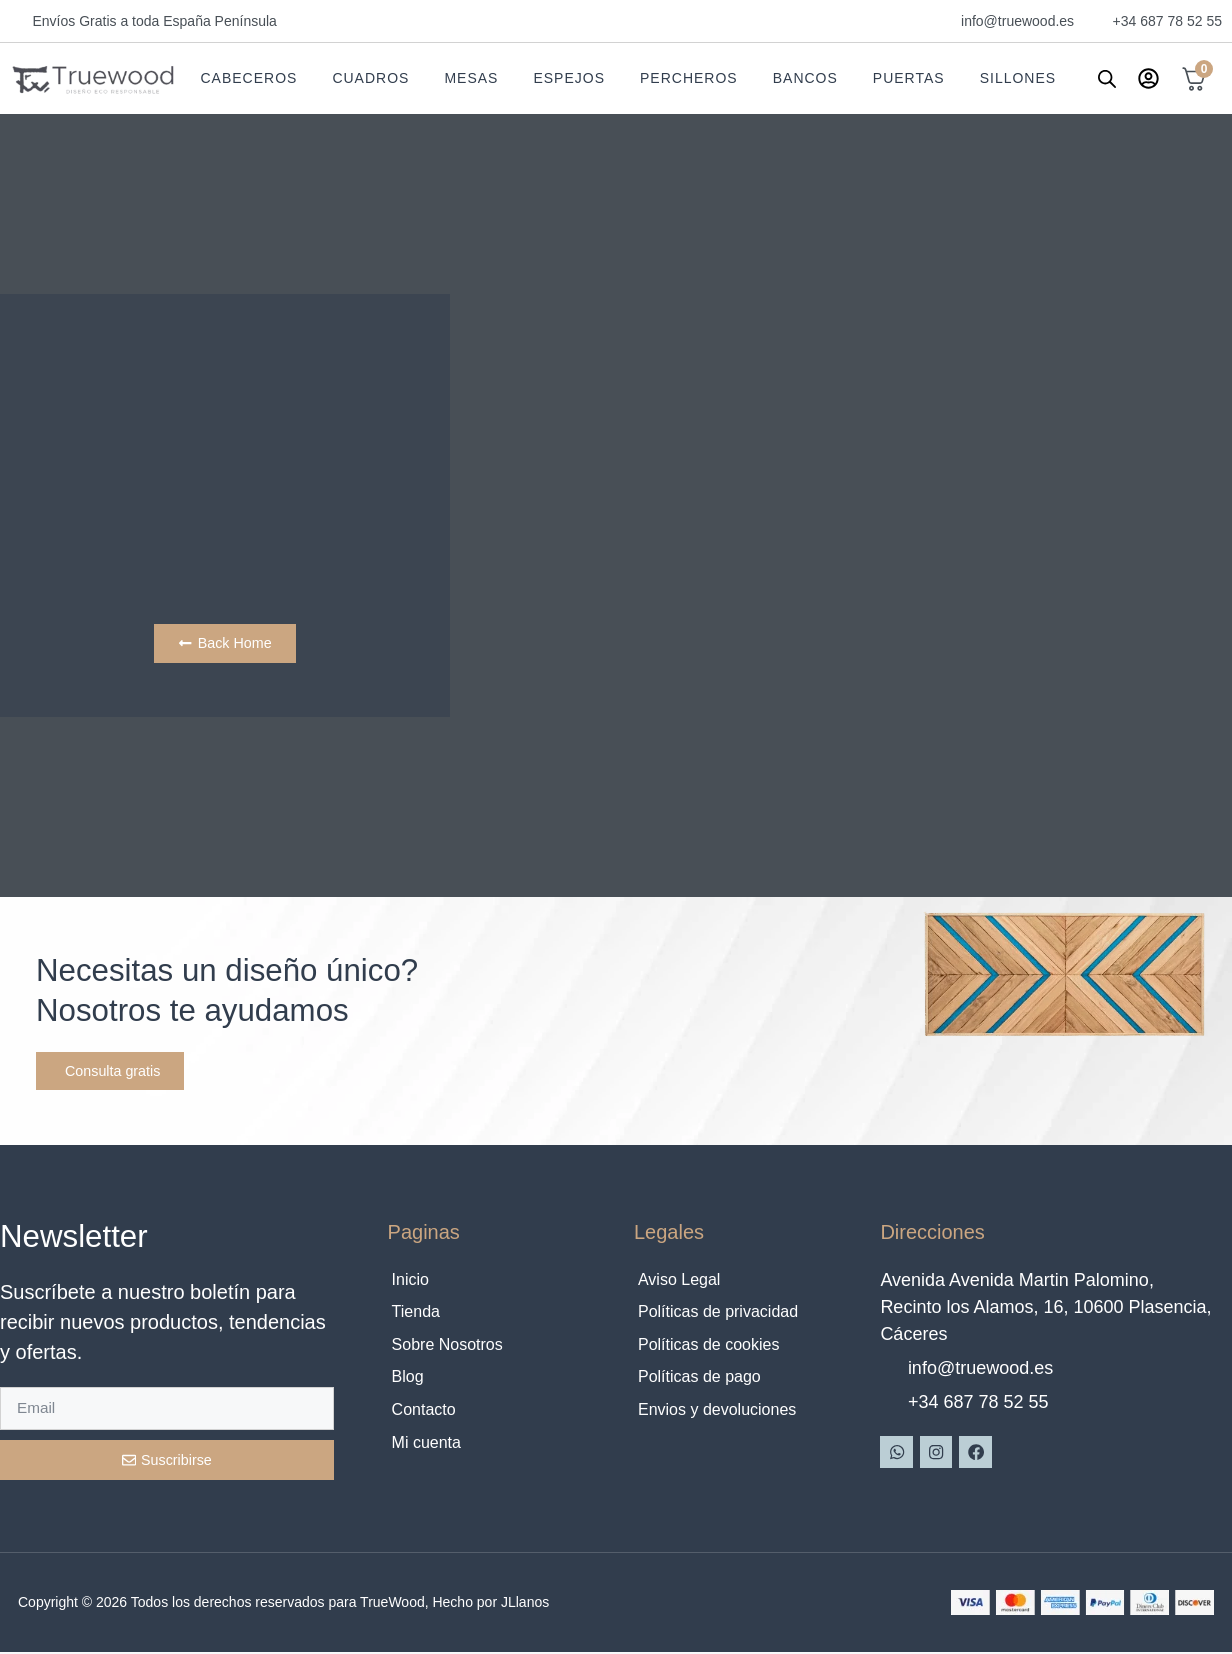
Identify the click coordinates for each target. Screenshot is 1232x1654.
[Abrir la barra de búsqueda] (1107, 79)
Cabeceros (248, 78)
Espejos (569, 78)
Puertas (909, 78)
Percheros (689, 78)
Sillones (1018, 78)
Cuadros (370, 78)
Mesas (471, 78)
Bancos (805, 78)
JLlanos (525, 1604)
